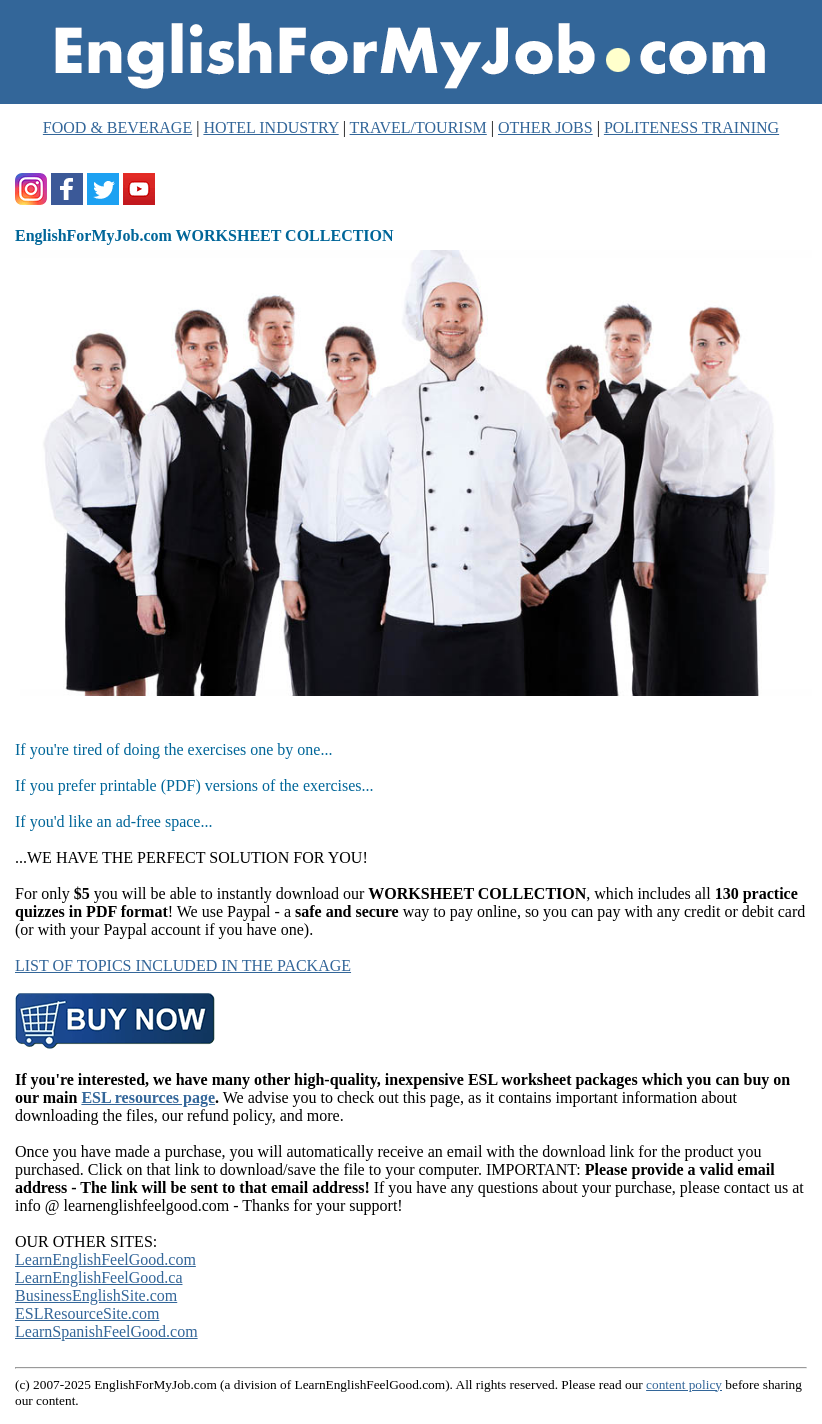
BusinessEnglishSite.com (96, 1295)
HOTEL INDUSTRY (270, 127)
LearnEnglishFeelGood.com (105, 1259)
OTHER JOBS (545, 127)
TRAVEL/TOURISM (418, 127)
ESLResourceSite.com (87, 1313)
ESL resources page (148, 1097)
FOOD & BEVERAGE (117, 127)
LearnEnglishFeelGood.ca (99, 1277)
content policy (684, 1384)
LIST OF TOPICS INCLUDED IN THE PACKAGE (183, 965)
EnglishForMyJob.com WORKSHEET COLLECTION (204, 235)
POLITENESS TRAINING (691, 127)
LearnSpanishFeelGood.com (106, 1331)
